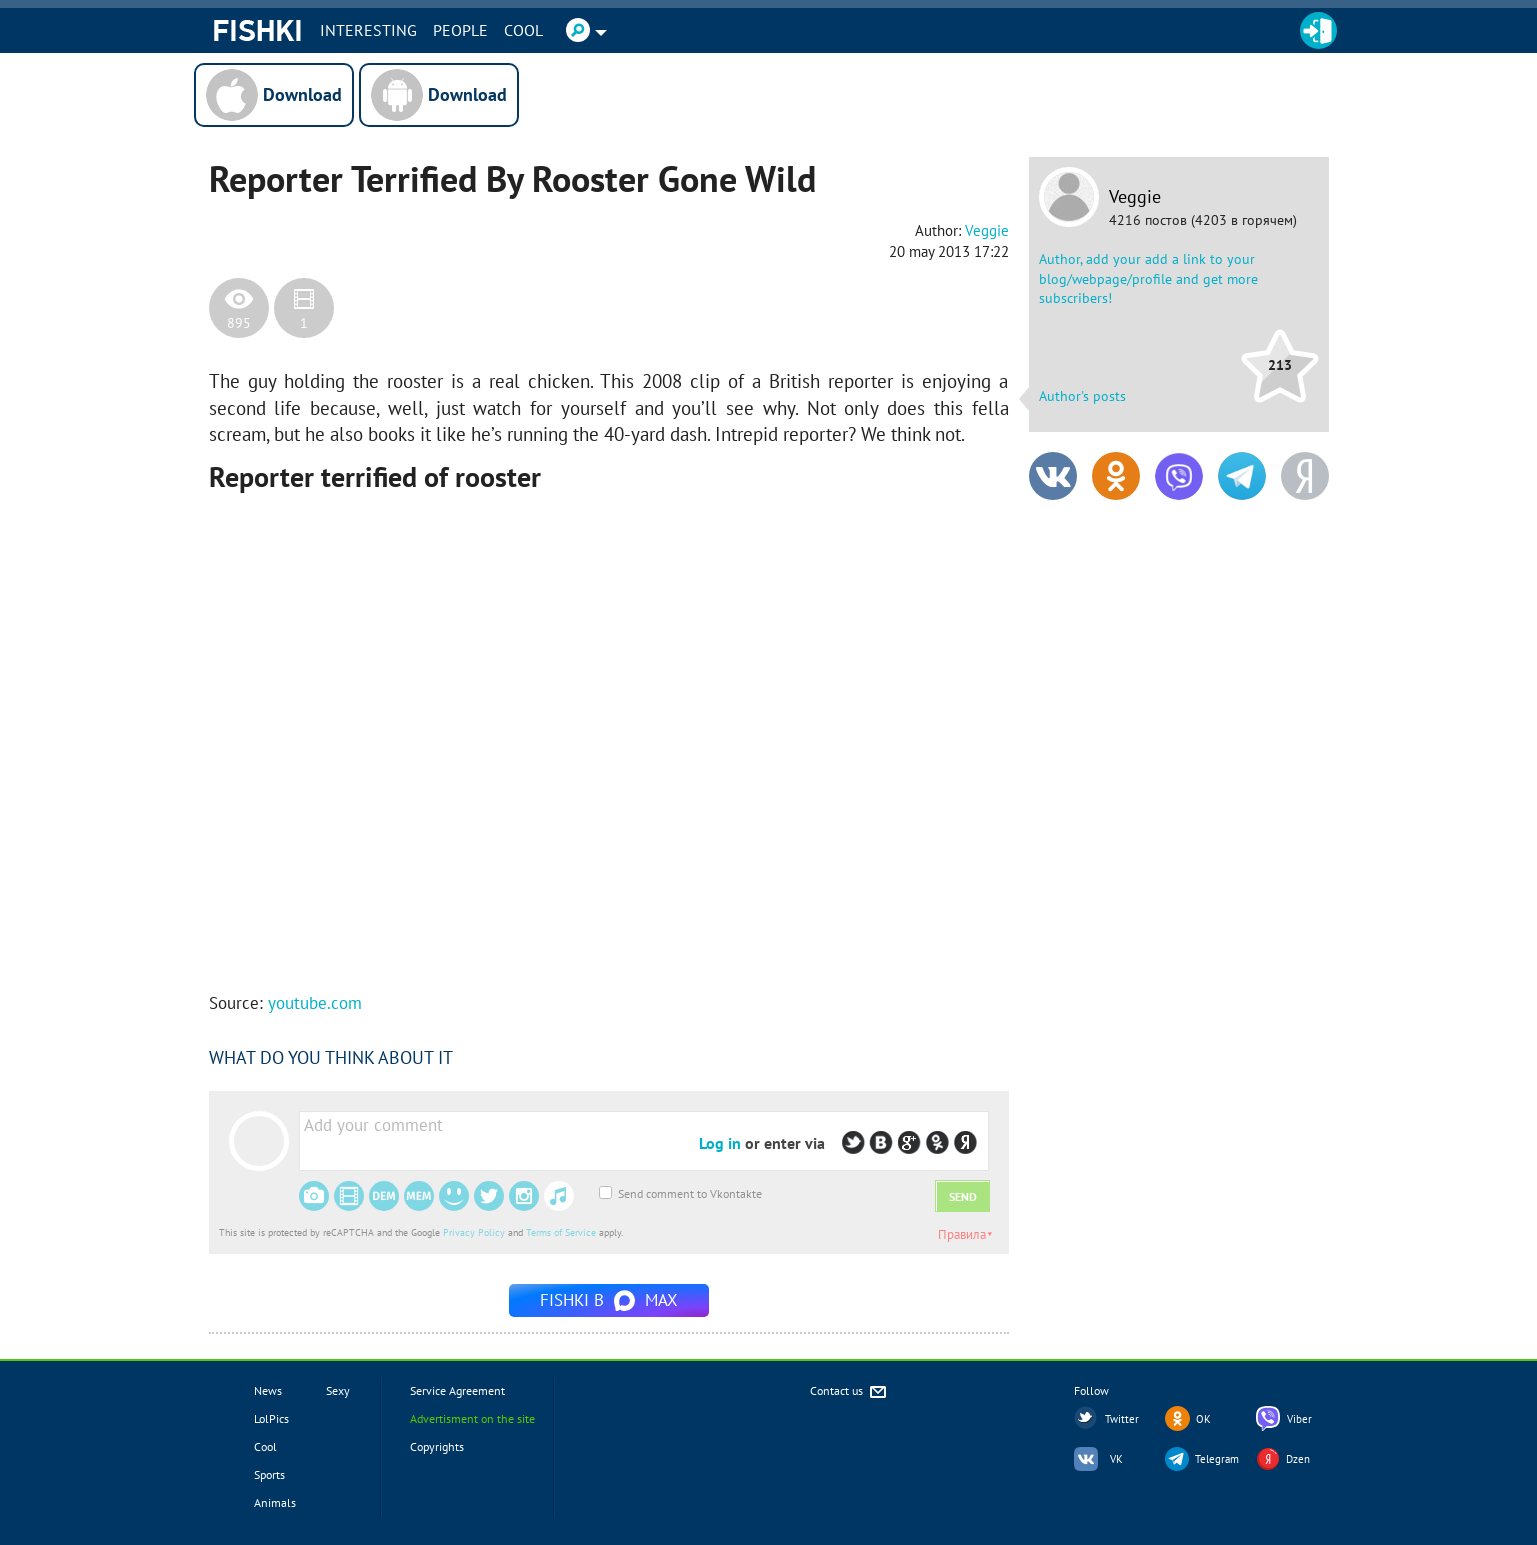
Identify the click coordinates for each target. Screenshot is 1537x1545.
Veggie (1135, 197)
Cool (523, 30)
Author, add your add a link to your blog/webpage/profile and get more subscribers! (1148, 278)
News (268, 1390)
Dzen (1298, 1459)
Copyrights (437, 1446)
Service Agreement (457, 1390)
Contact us (849, 1392)
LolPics (271, 1418)
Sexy (338, 1390)
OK (1203, 1419)
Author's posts (1082, 396)
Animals (275, 1502)
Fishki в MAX (609, 1300)
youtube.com (315, 1003)
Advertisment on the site (472, 1418)
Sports (269, 1474)
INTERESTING (368, 30)
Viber (1299, 1419)
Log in (720, 1143)
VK (1116, 1459)
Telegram (1217, 1459)
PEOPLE (460, 30)
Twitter (1122, 1419)
